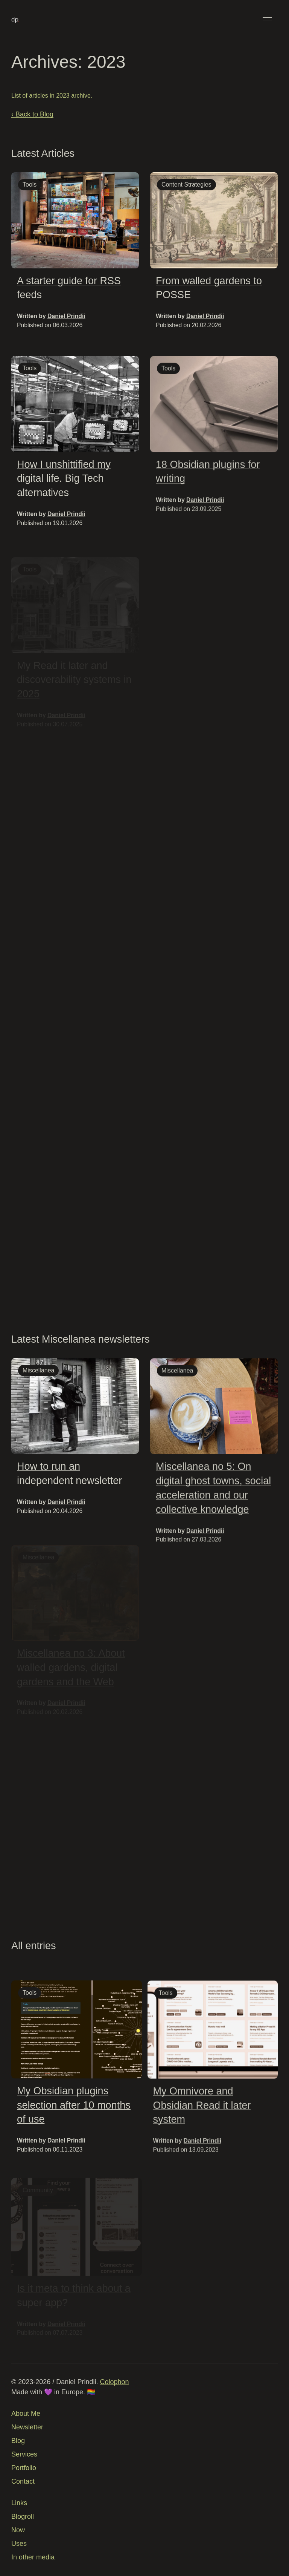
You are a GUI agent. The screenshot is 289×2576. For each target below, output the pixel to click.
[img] (75, 220)
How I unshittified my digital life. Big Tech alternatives (64, 482)
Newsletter (27, 2427)
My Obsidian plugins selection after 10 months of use (74, 2109)
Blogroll (22, 2516)
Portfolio (23, 2468)
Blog (18, 2440)
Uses (19, 2543)
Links (19, 2503)
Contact (23, 2481)
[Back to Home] (15, 19)
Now (18, 2530)
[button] (267, 19)
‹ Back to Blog (32, 114)
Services (24, 2454)
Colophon (114, 2382)
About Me (25, 2413)
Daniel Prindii (66, 316)
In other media (33, 2557)
